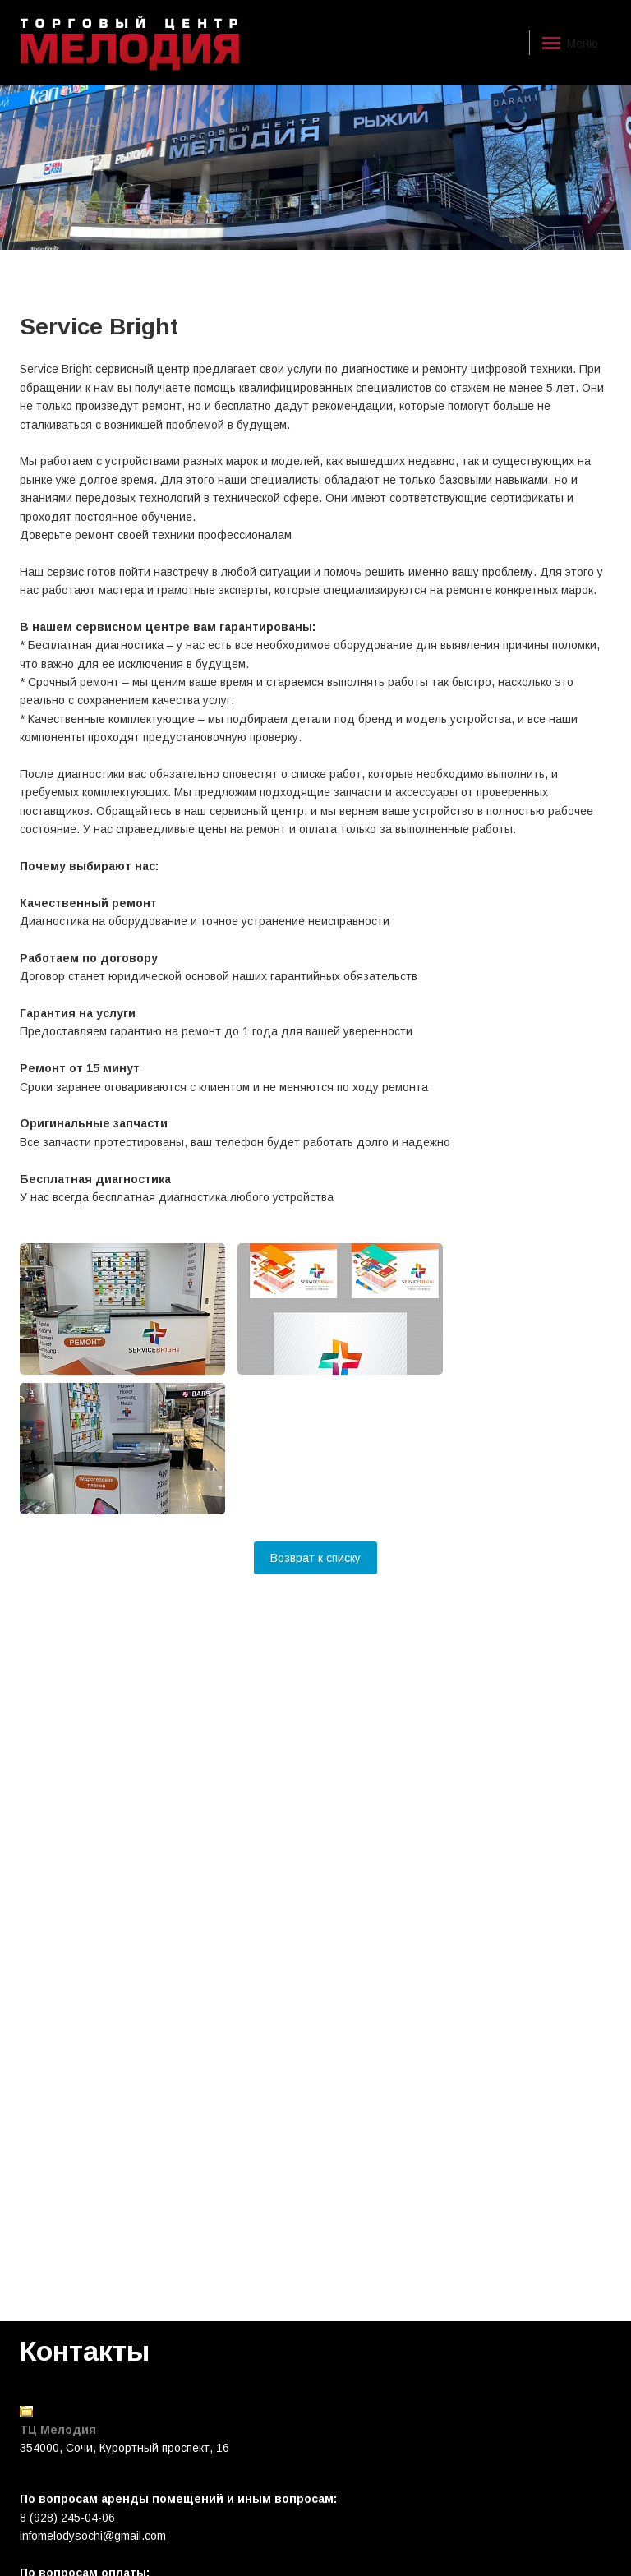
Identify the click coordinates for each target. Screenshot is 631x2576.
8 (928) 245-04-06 (67, 2517)
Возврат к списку (315, 1557)
